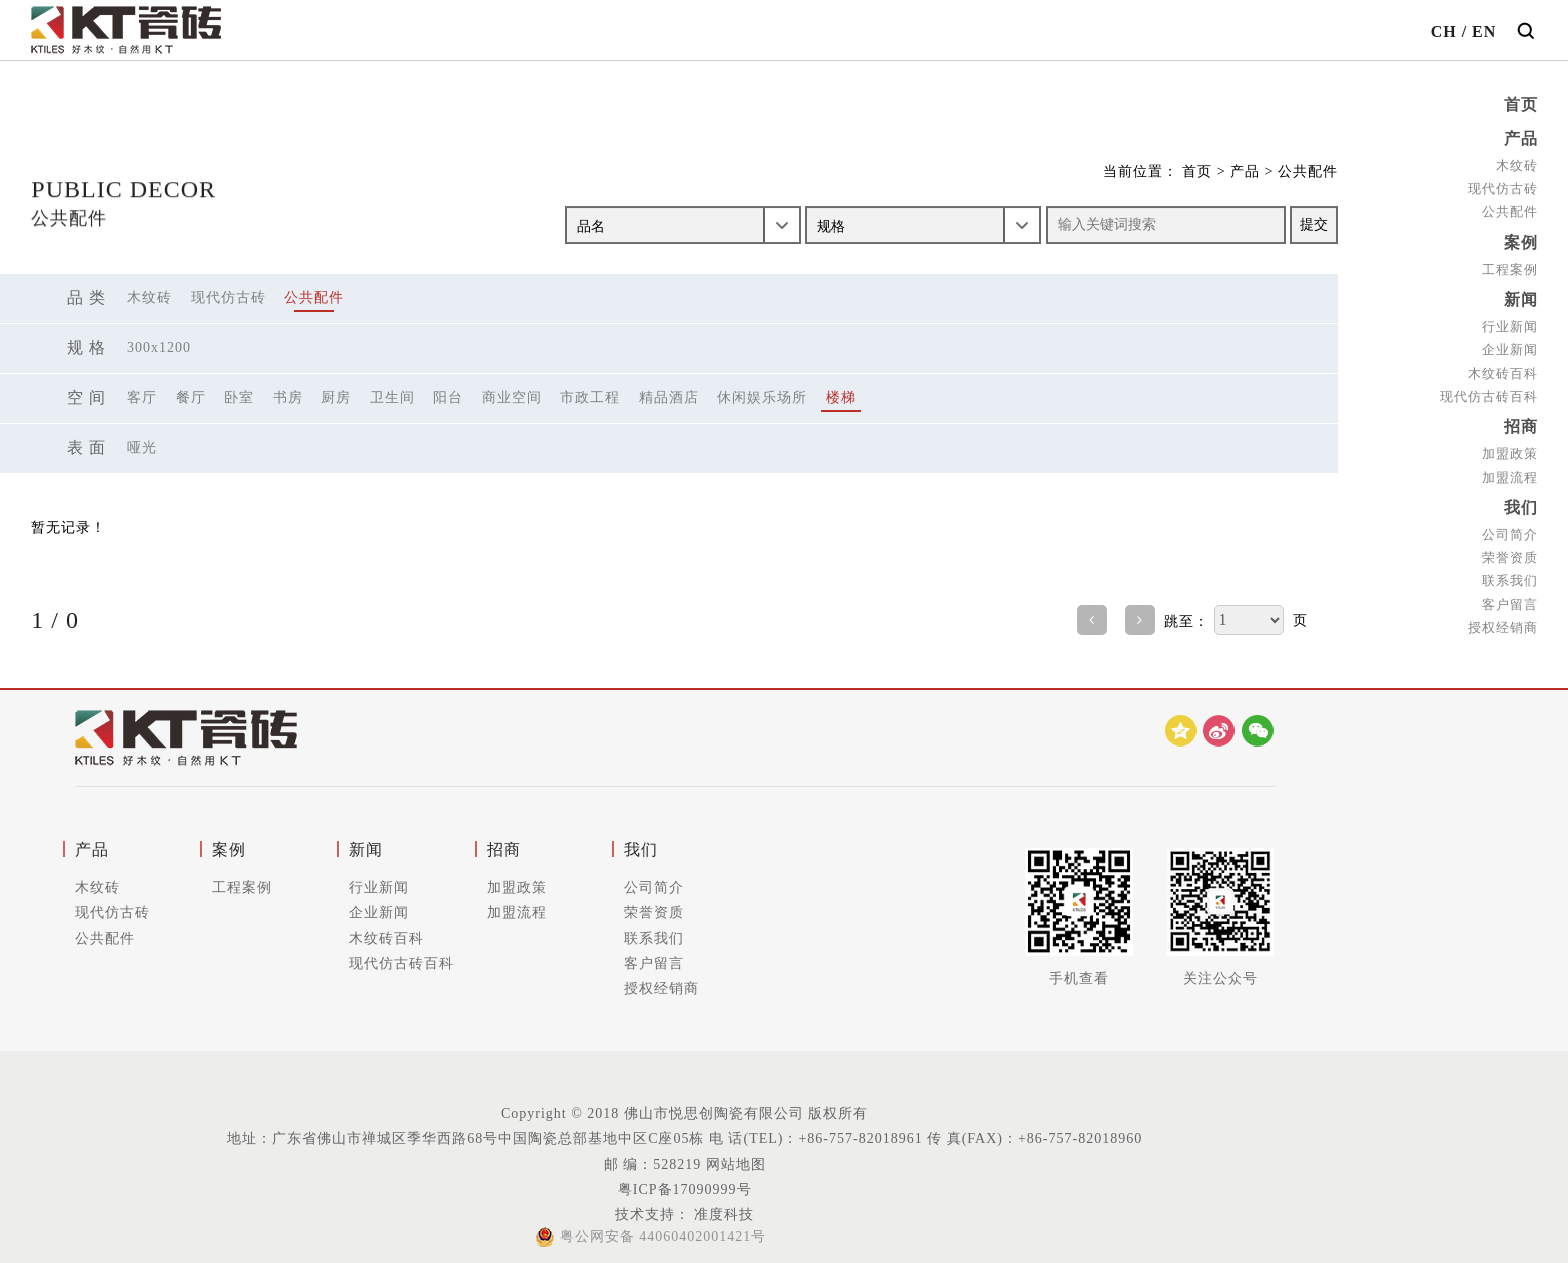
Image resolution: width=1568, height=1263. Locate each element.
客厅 (142, 397)
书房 (288, 397)
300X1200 (159, 347)
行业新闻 (1510, 321)
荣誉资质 (1510, 549)
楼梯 (841, 397)
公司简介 (1510, 526)
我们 (1521, 500)
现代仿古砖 (1503, 186)
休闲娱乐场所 (762, 397)
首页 (1521, 104)
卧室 (239, 397)
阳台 (448, 397)
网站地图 (736, 1164)
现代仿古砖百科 (1489, 390)
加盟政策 (1510, 447)
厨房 (336, 397)
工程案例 (1510, 265)
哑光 (142, 447)
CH (1444, 31)
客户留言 (1510, 595)
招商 (1521, 421)
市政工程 (590, 397)
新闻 (1521, 295)
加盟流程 (1510, 470)
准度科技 (722, 1214)
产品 (1521, 137)
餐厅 (191, 397)
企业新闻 (1510, 344)
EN (1484, 31)
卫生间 (392, 397)
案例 (1521, 239)
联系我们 (1510, 572)
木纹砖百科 (1503, 367)
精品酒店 (669, 397)
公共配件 (1510, 209)
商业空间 (512, 397)
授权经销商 (1503, 618)
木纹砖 (1517, 163)
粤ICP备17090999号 (685, 1189)
